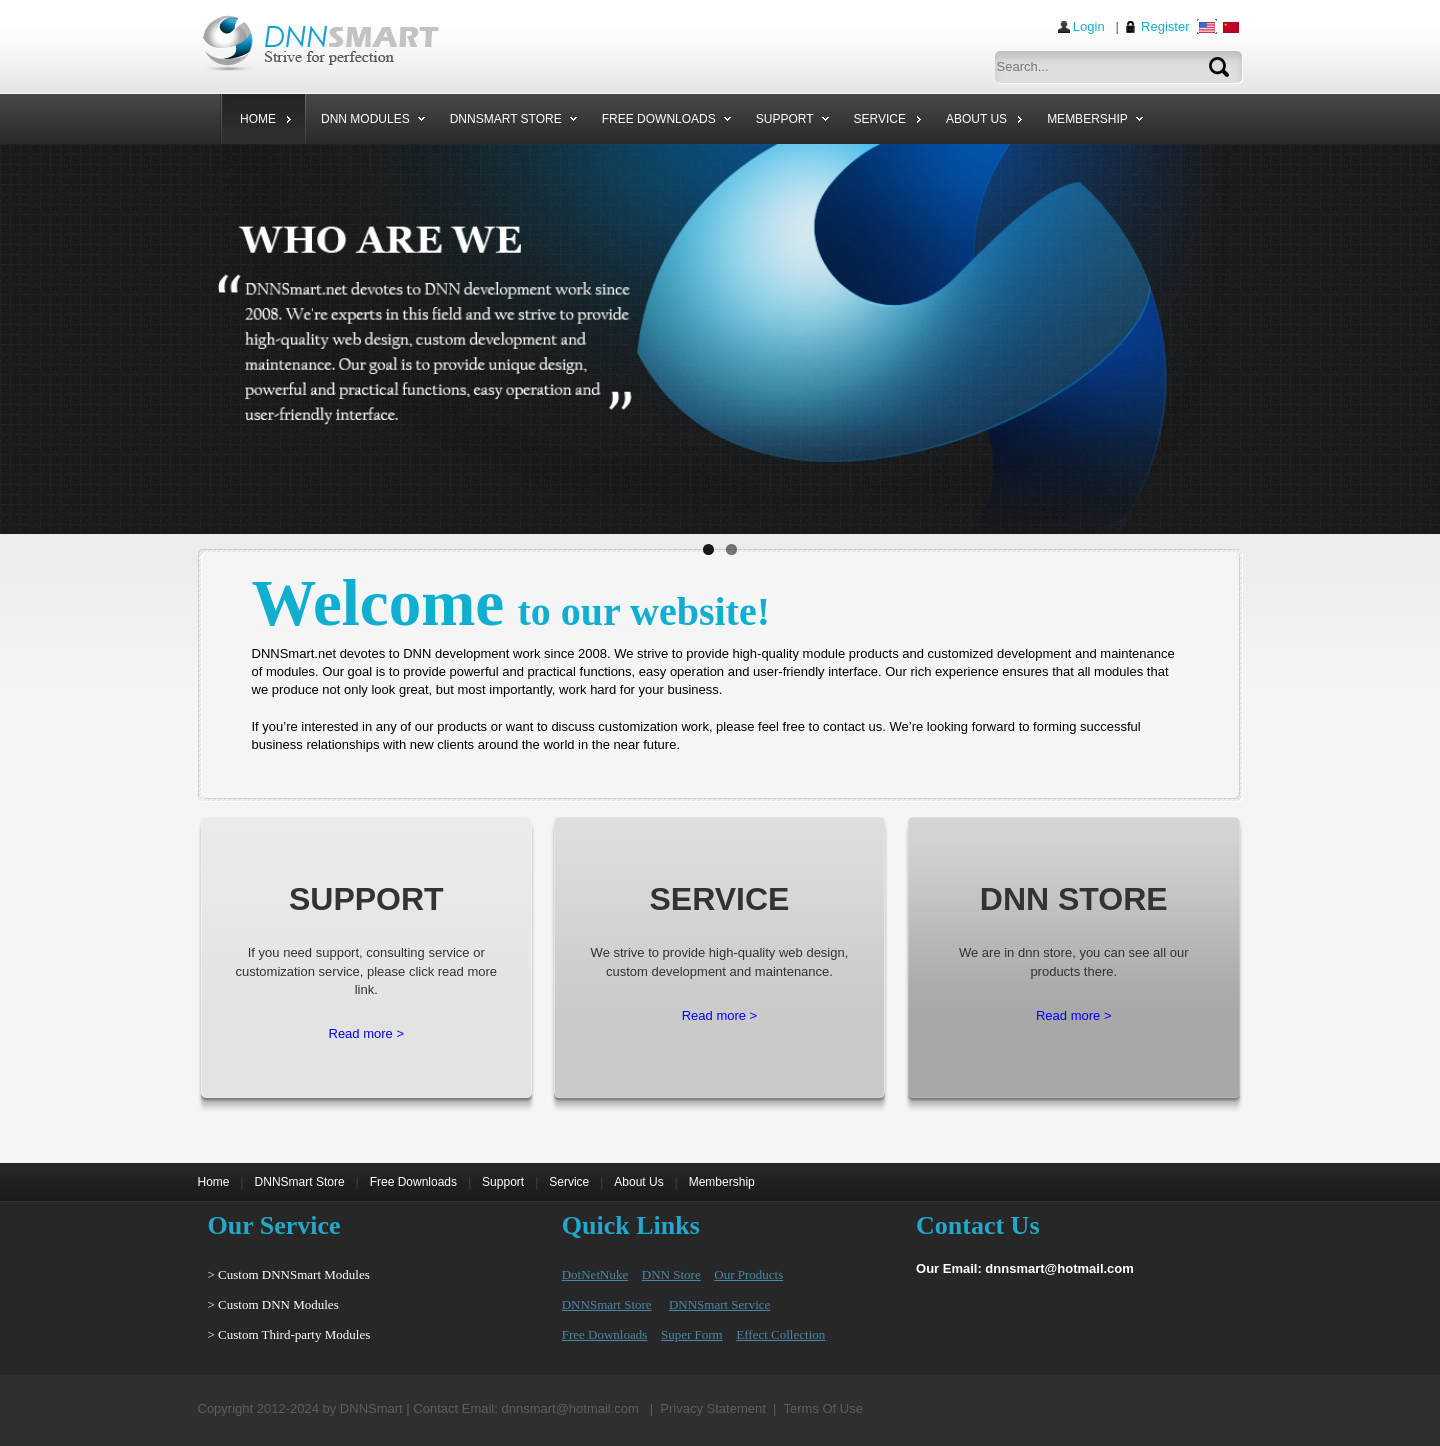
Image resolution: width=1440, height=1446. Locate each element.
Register (1165, 26)
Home (214, 1185)
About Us (638, 1185)
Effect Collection (780, 1337)
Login (1089, 26)
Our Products (748, 1277)
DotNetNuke (595, 1277)
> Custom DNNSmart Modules (289, 1277)
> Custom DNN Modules (273, 1307)
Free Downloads (413, 1185)
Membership (722, 1185)
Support (503, 1185)
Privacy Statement (713, 1411)
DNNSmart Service (719, 1307)
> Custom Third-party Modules (289, 1337)
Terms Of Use (822, 1411)
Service (569, 1185)
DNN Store (671, 1277)
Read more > (367, 1036)
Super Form (692, 1337)
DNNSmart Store (300, 1185)
